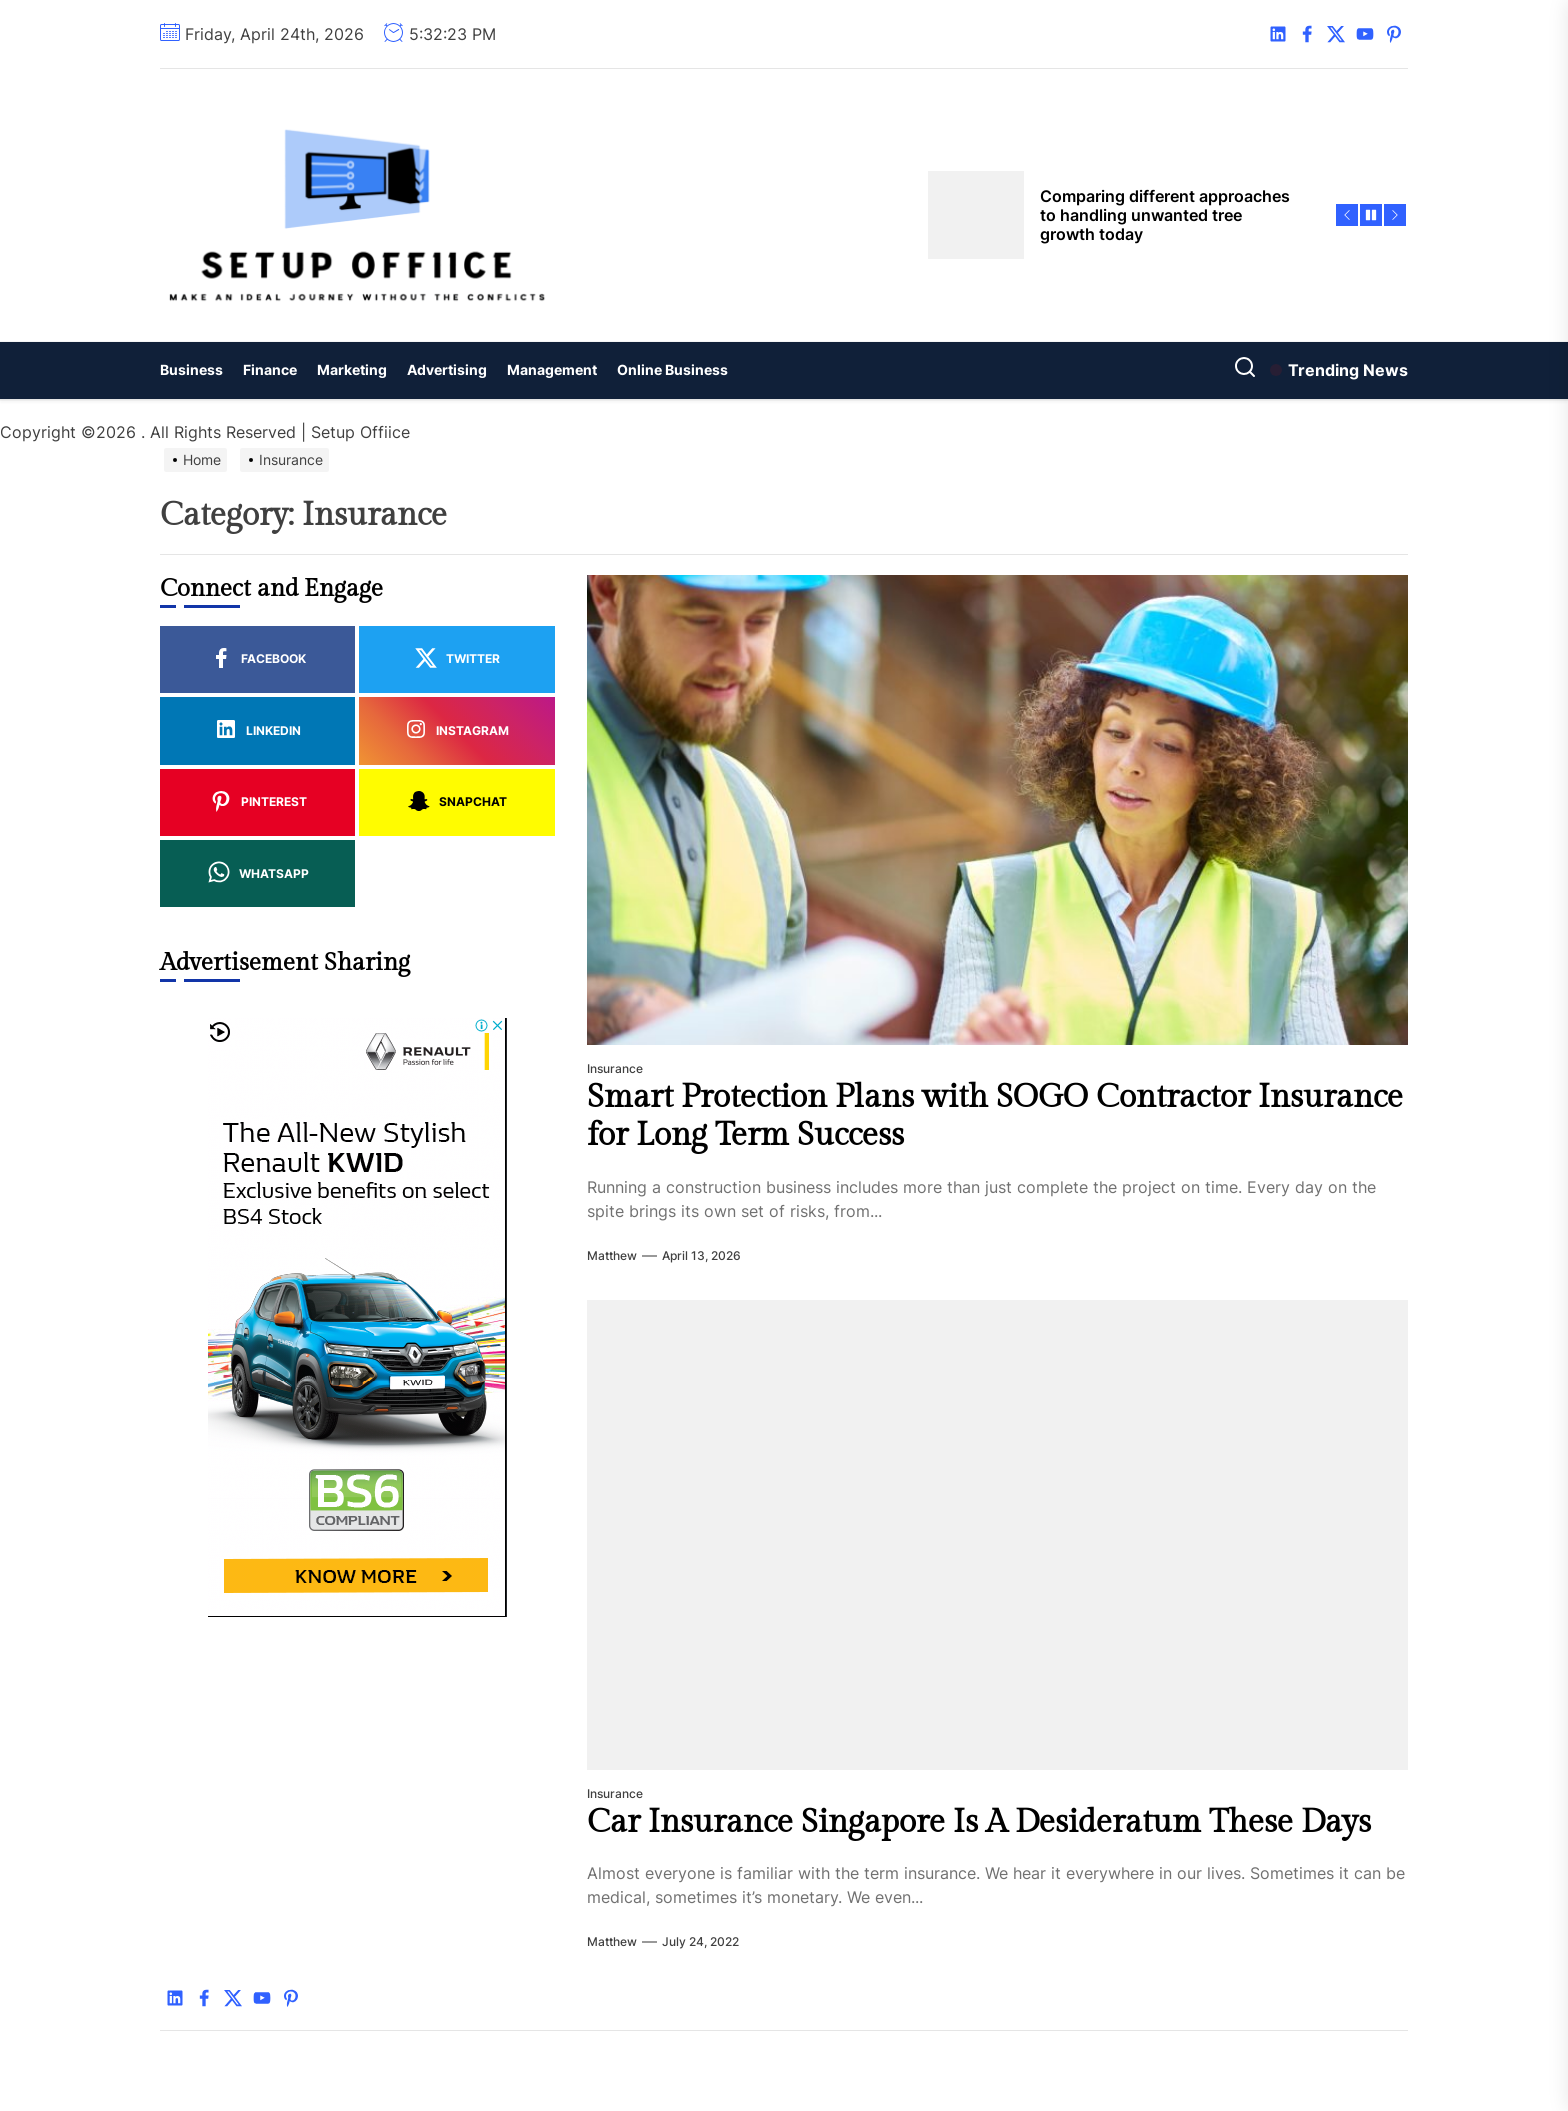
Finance (270, 369)
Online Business (672, 369)
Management (552, 369)
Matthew (612, 1255)
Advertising (447, 369)
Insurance (615, 1068)
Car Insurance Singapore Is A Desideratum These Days (979, 1822)
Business (191, 369)
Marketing (352, 369)
